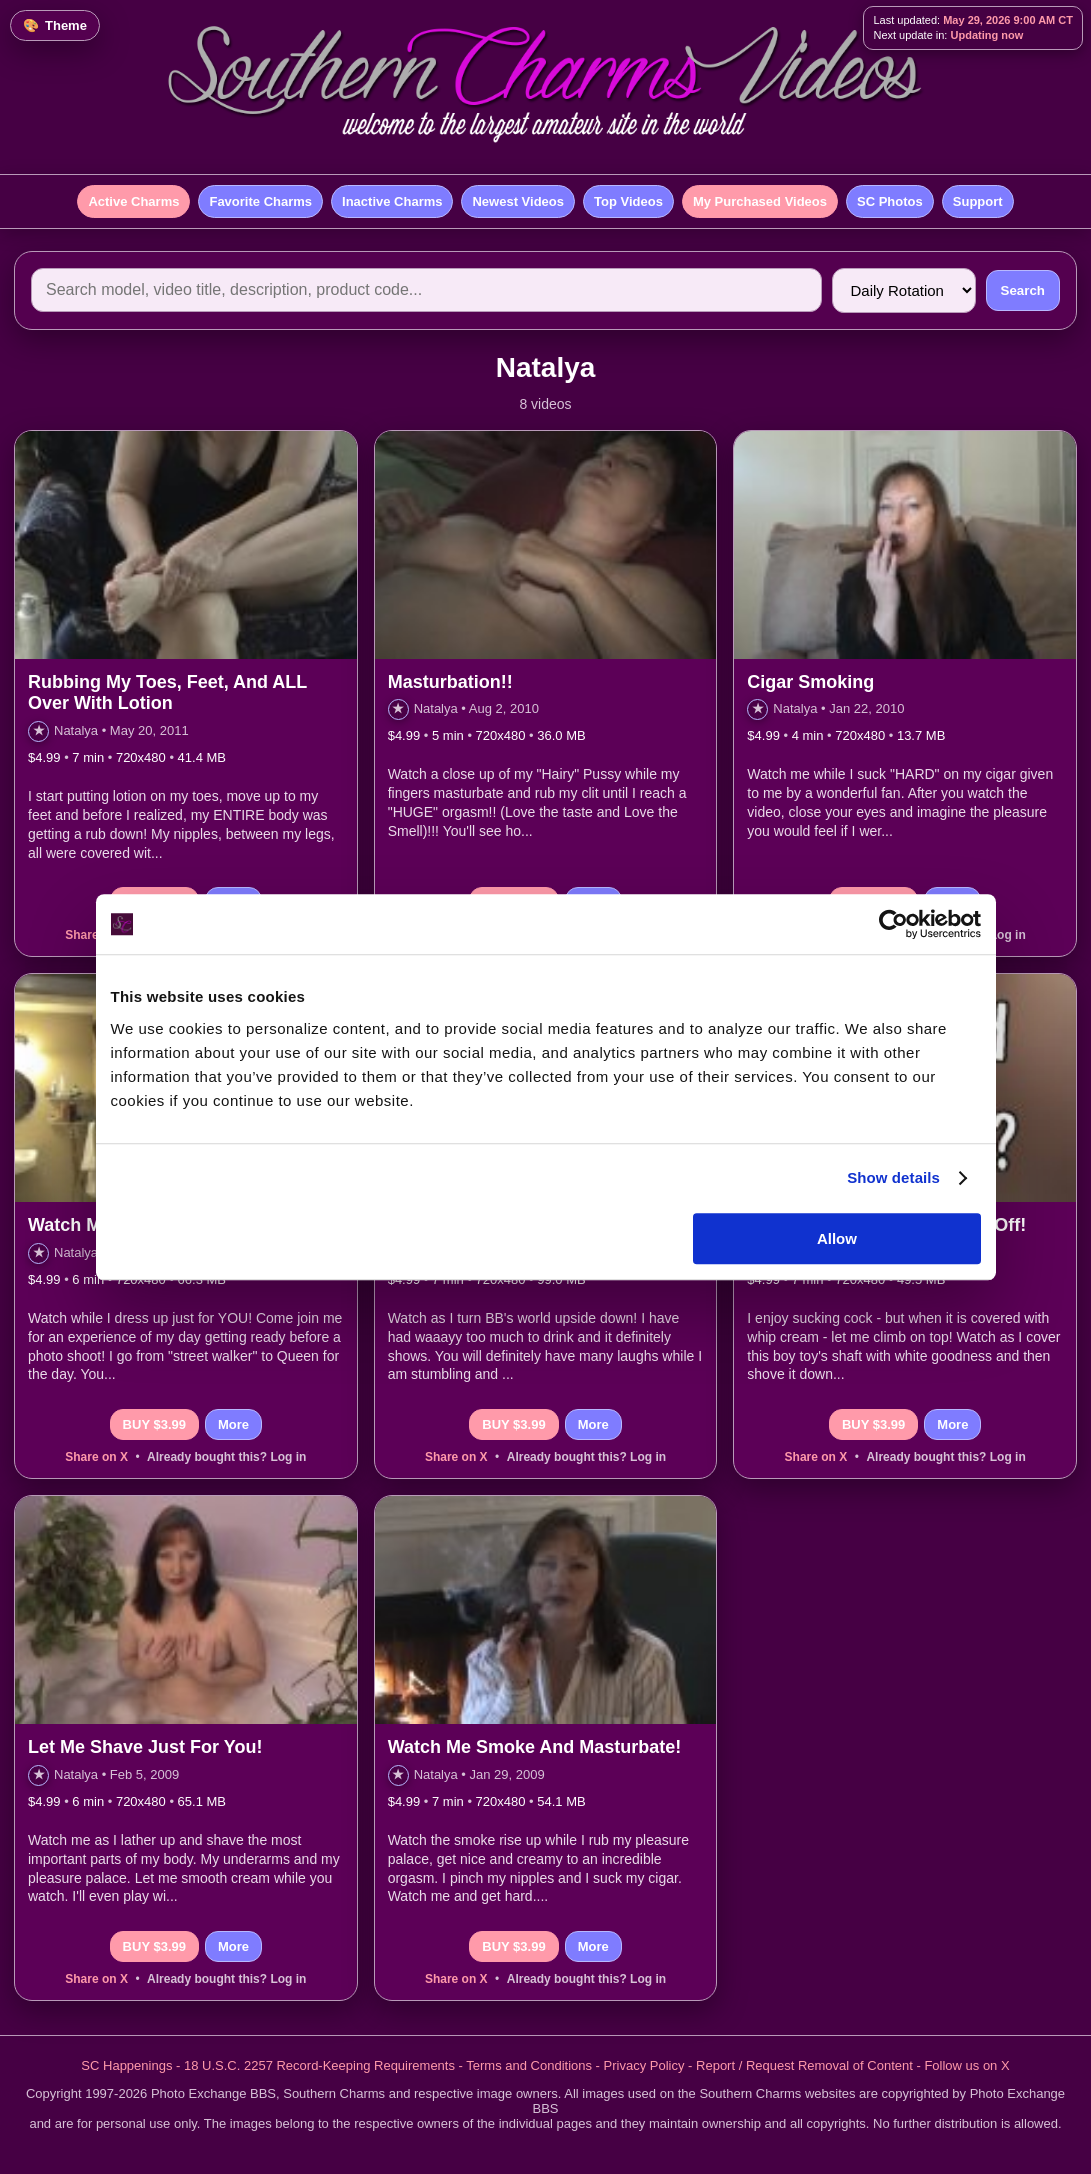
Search (1023, 290)
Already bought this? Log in (226, 1457)
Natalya (76, 730)
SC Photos (890, 201)
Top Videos (628, 201)
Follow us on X (966, 2065)
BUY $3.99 (154, 1424)
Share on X (96, 1457)
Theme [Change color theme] (66, 25)
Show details (893, 1177)
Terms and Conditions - (534, 2065)
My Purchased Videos (760, 201)
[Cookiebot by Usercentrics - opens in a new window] (893, 924)
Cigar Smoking (810, 682)
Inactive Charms (392, 201)
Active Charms (133, 201)
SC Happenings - (132, 2065)
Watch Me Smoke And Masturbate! (535, 1747)
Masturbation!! (450, 682)
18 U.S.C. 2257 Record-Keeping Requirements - (325, 2065)
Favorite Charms (260, 201)
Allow (837, 1238)
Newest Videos (518, 201)
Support (978, 201)
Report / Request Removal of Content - (810, 2065)
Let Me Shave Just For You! (145, 1747)
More (233, 1424)
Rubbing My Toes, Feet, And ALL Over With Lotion (167, 693)
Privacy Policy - (650, 2065)
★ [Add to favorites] (39, 730)
